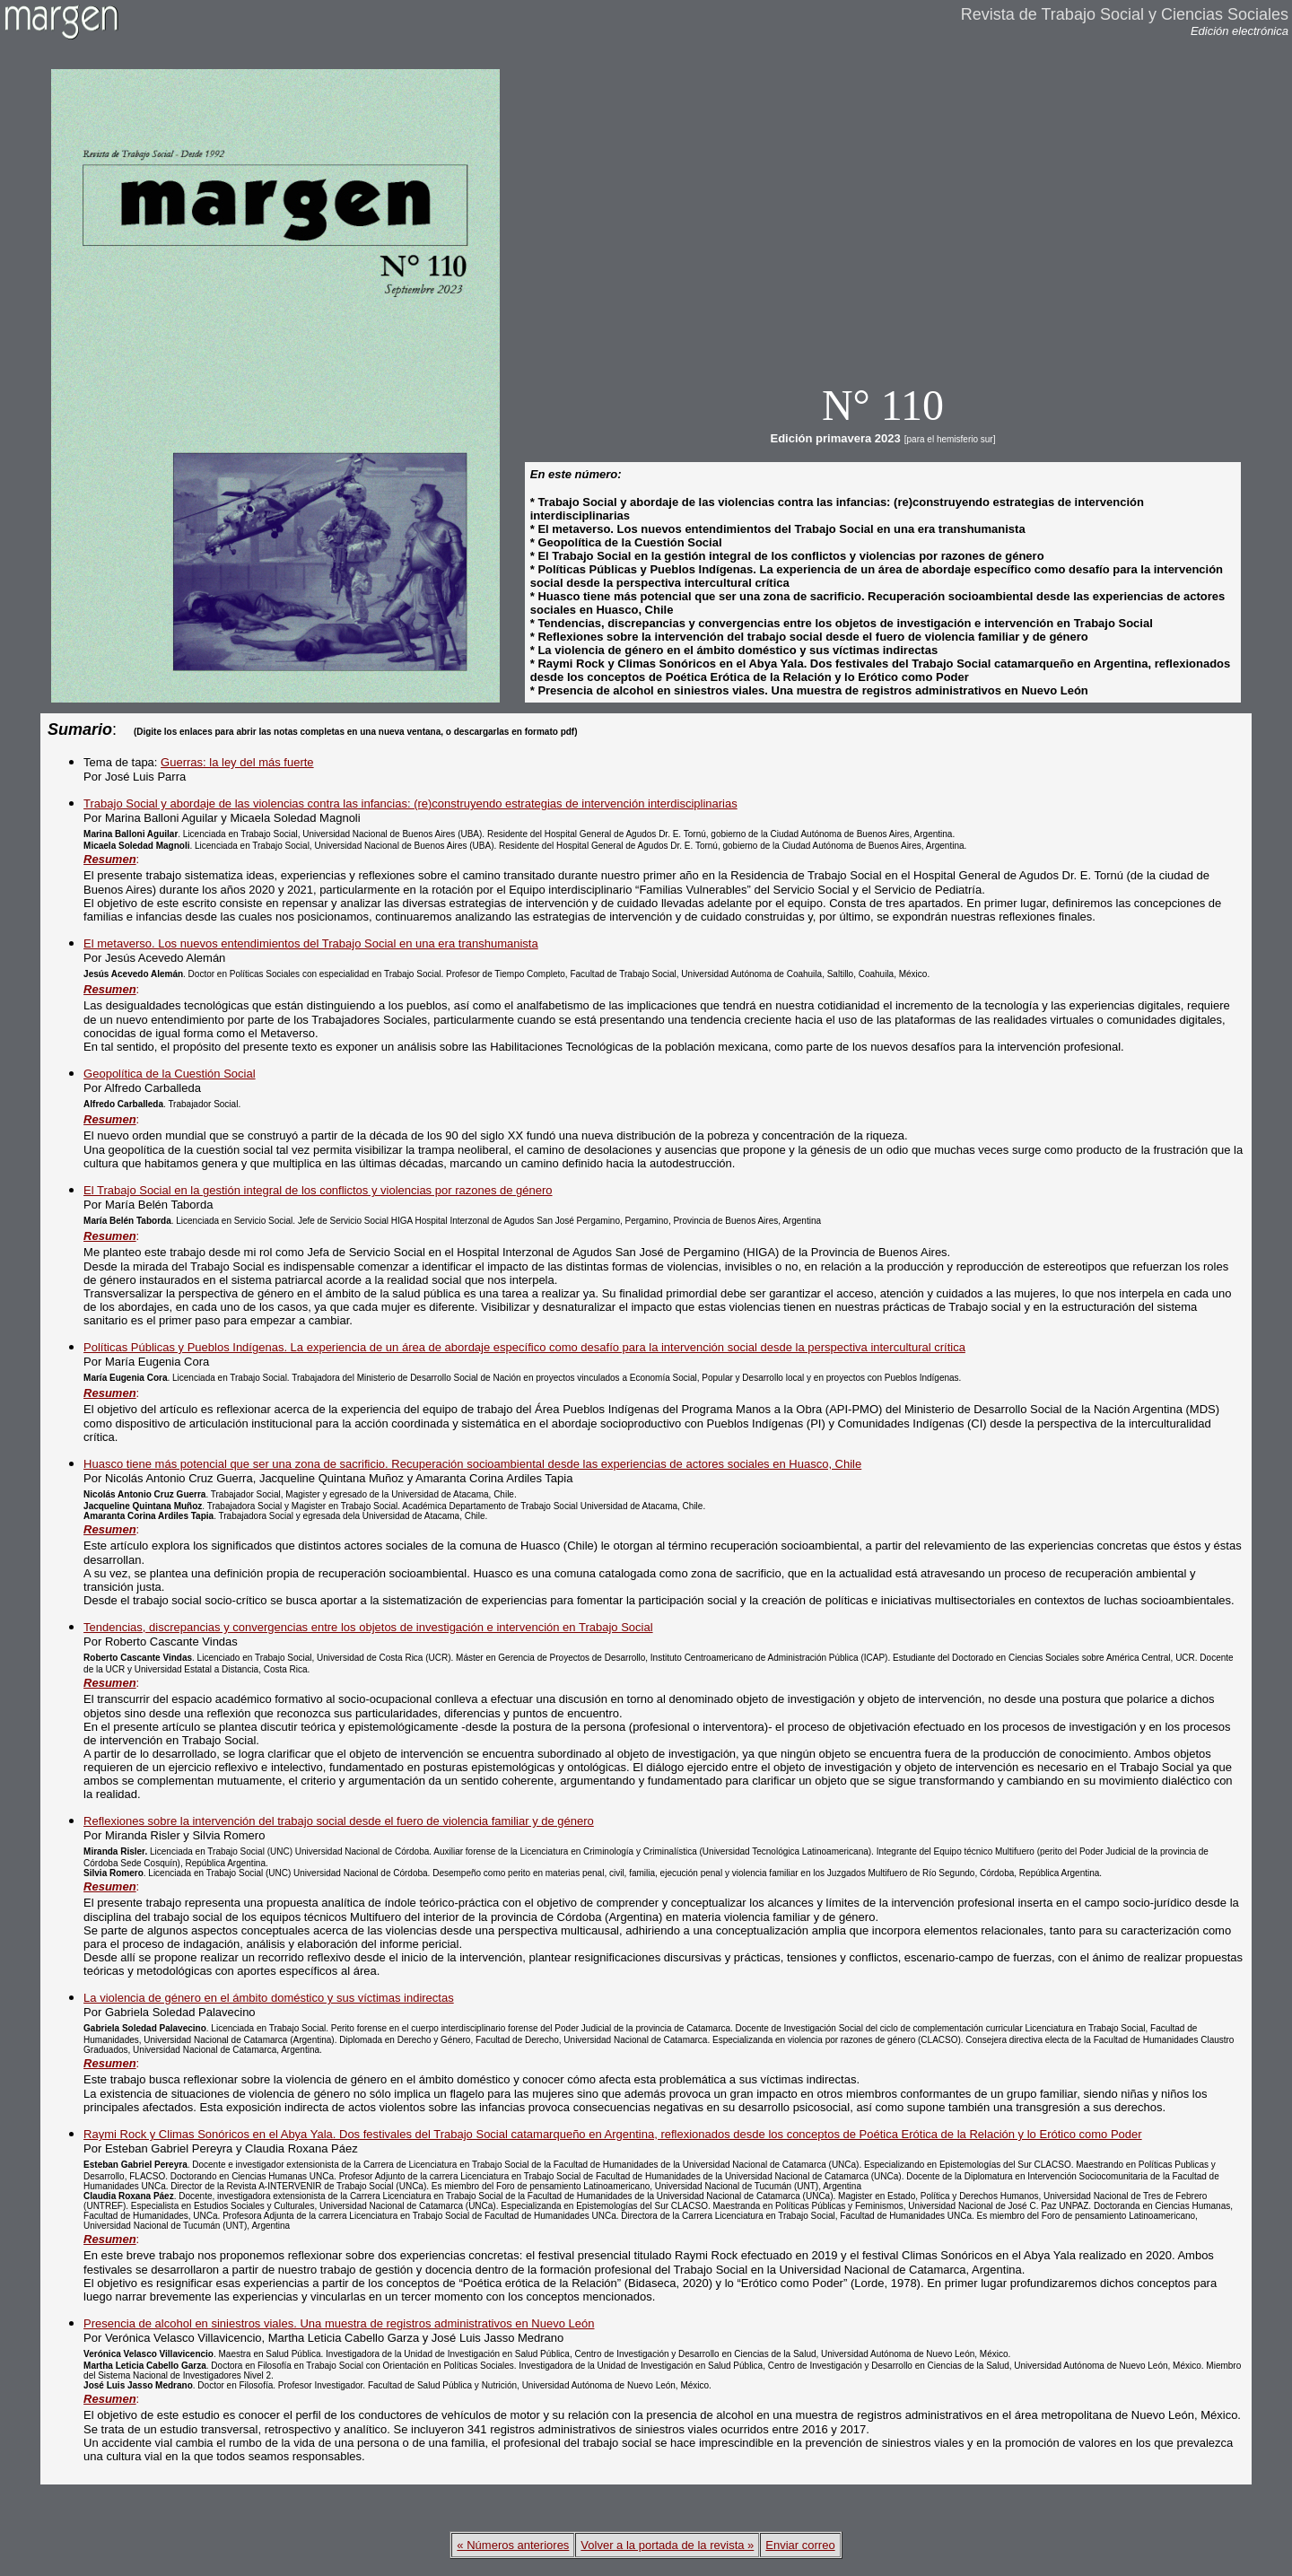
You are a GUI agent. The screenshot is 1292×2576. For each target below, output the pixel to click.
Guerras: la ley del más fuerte (237, 762)
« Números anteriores (513, 2545)
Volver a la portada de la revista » (667, 2545)
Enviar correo (799, 2545)
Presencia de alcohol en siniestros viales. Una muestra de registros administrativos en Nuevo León (338, 2323)
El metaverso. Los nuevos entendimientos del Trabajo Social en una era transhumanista (310, 943)
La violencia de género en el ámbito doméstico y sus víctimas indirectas (268, 1997)
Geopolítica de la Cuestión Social (169, 1073)
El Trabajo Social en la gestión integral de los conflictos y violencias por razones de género (317, 1190)
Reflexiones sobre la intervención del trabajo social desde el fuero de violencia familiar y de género (338, 1821)
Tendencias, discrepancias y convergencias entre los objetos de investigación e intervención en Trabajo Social (368, 1627)
